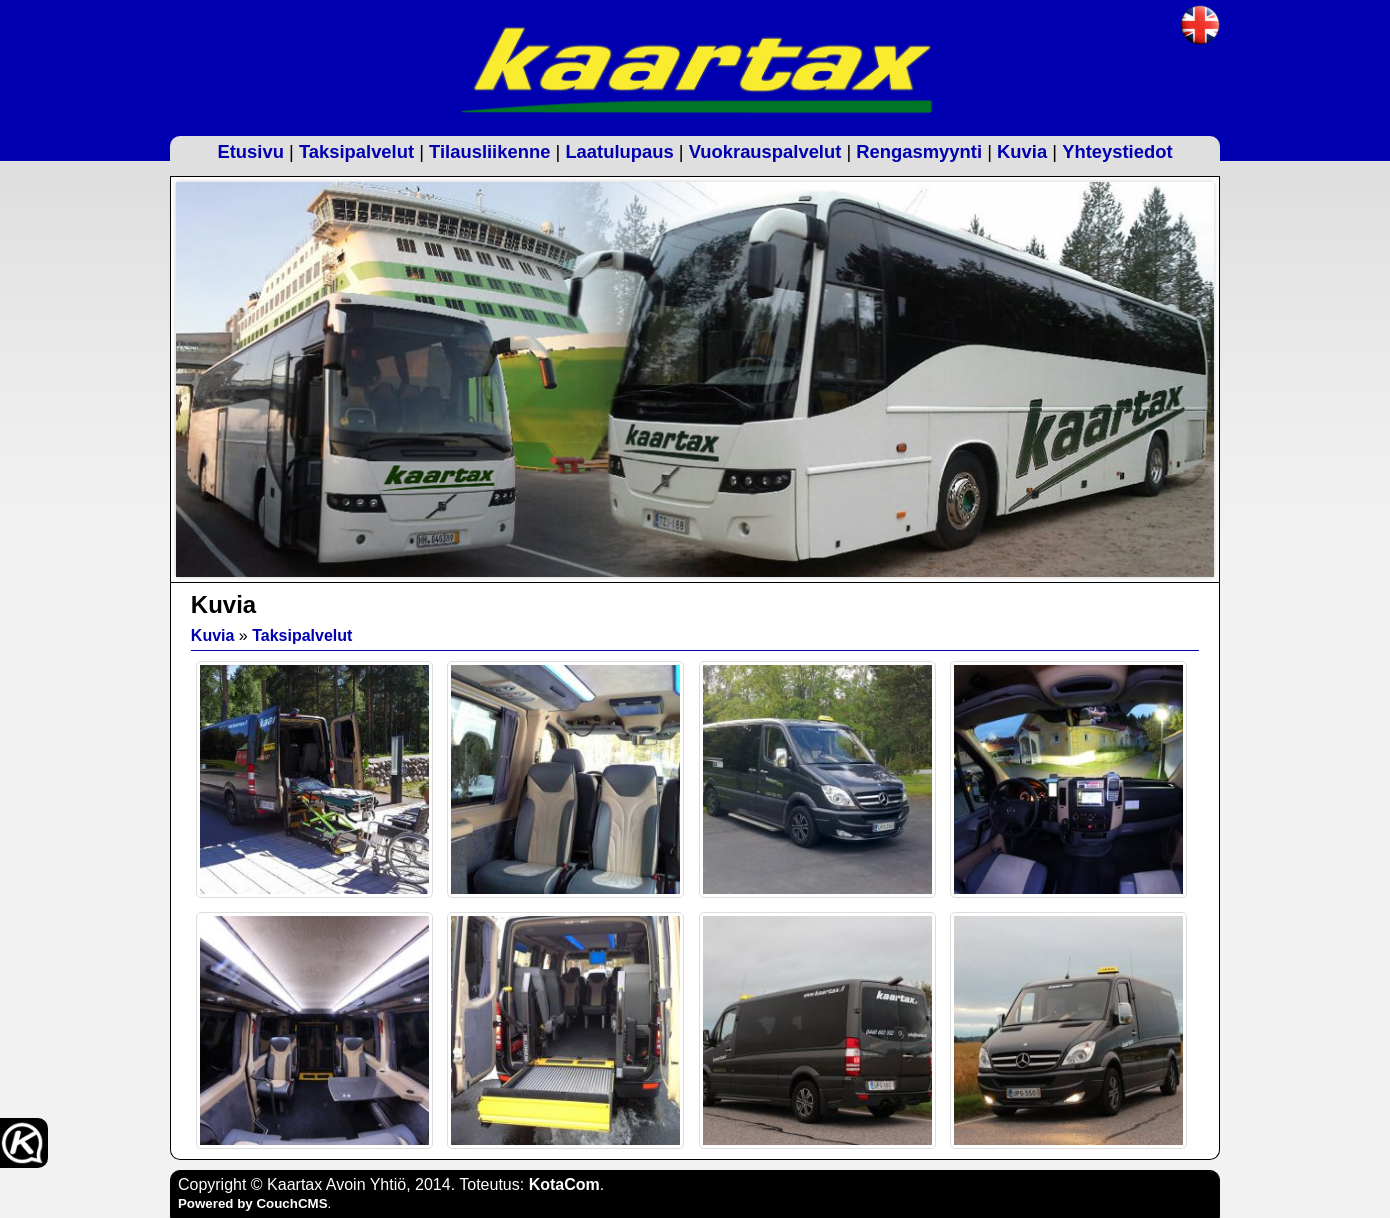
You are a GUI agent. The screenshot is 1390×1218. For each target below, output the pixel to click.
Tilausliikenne (489, 151)
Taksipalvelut (356, 151)
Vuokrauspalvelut (765, 151)
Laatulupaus (619, 151)
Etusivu (250, 151)
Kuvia (1022, 151)
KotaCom (564, 1184)
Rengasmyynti (919, 151)
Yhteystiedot (1117, 151)
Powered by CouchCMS (253, 1203)
